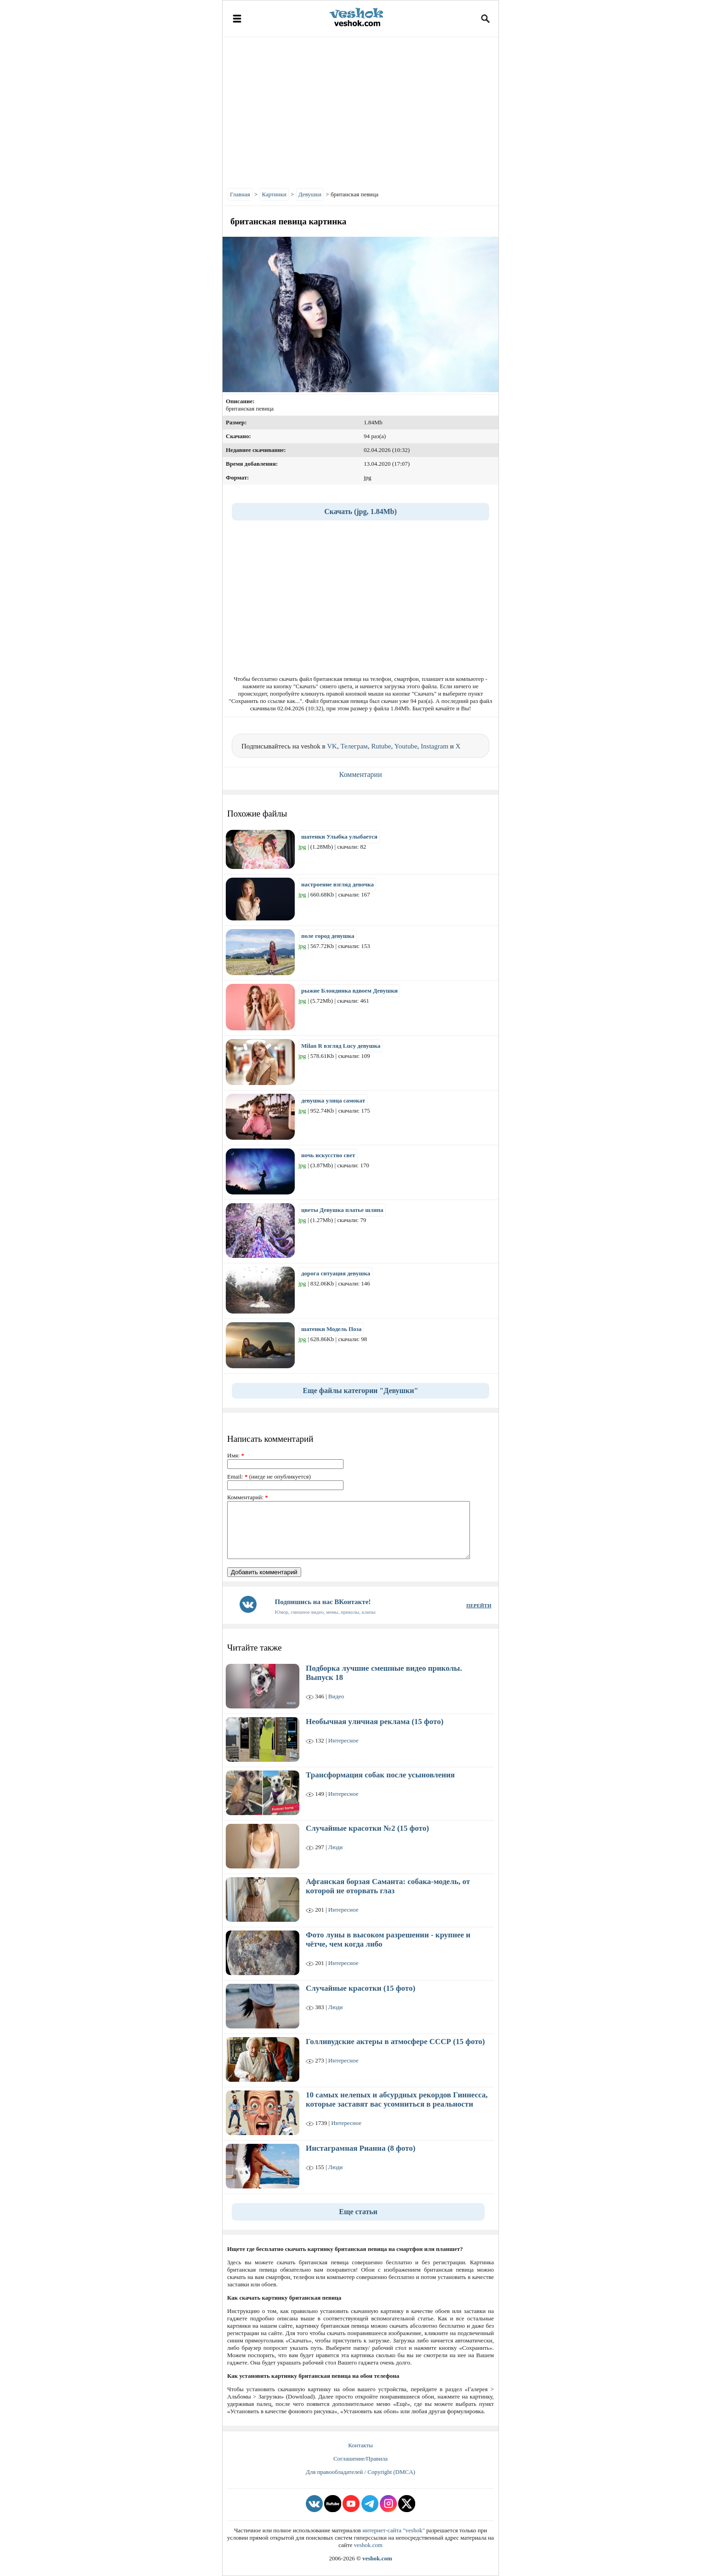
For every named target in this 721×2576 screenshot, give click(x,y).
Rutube (381, 746)
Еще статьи (358, 2212)
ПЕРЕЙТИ (478, 1605)
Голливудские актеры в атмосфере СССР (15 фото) (395, 2041)
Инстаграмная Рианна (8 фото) (360, 2148)
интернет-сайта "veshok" (393, 2530)
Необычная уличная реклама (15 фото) (374, 1721)
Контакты (360, 2445)
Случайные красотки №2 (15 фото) (367, 1828)
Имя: (235, 1455)
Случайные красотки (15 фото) (360, 1988)
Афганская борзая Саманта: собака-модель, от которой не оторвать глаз (388, 1886)
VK (332, 746)
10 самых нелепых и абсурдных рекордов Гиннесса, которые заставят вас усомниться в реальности (397, 2099)
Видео (336, 1696)
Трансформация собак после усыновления (380, 1775)
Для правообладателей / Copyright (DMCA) (360, 2471)
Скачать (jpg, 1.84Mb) (360, 511)
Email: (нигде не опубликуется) (269, 1476)
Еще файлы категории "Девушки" (360, 1390)
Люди (335, 1847)
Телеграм (353, 746)
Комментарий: (247, 1497)
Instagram (434, 746)
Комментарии (360, 774)
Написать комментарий (270, 1439)
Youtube (405, 746)
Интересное (343, 1740)
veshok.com (368, 2545)
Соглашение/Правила (360, 2458)
